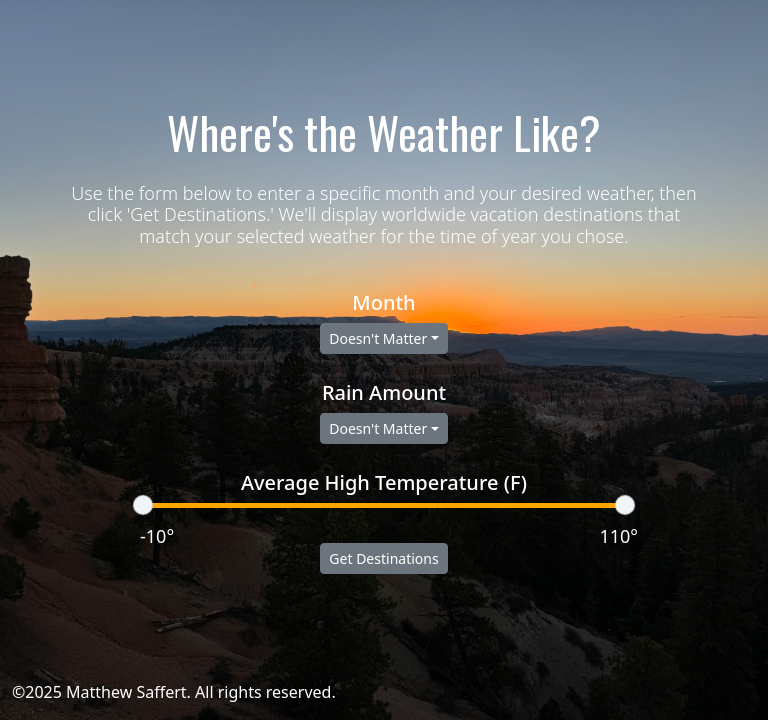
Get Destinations (383, 558)
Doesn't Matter (378, 338)
